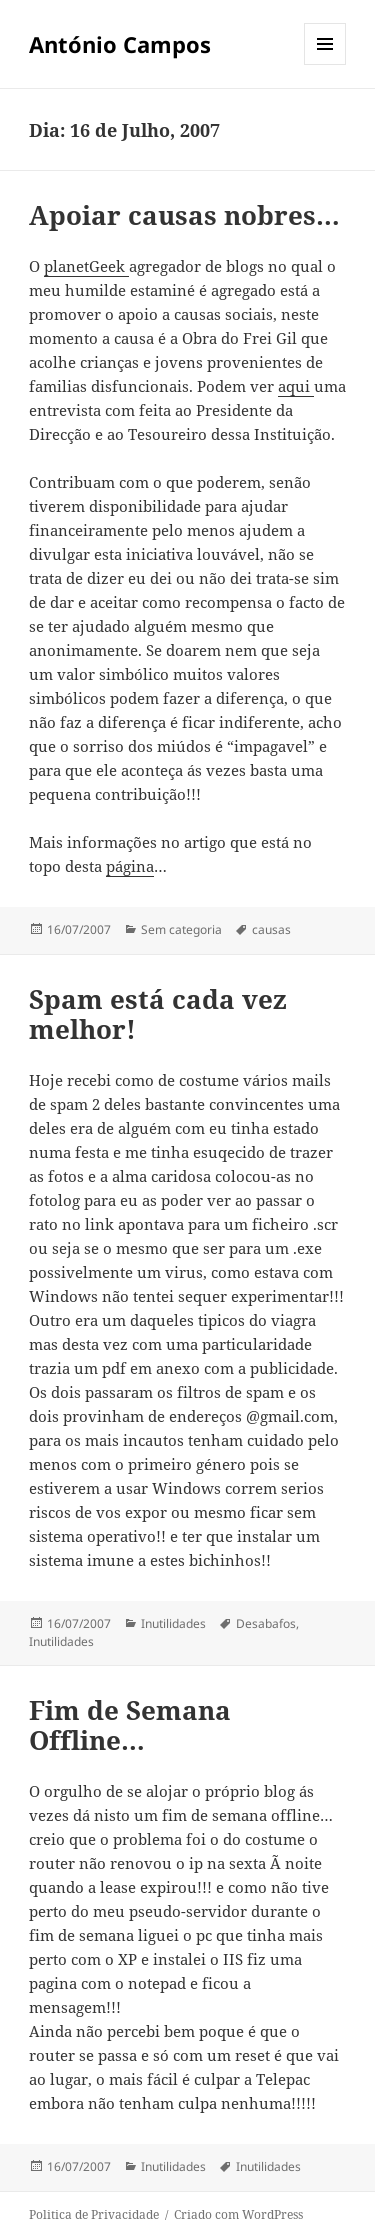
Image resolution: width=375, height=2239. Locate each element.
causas (271, 929)
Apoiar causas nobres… (184, 215)
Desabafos (266, 1623)
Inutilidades (173, 1623)
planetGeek (86, 266)
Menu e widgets (325, 64)
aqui (296, 386)
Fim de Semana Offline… (130, 1725)
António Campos (120, 44)
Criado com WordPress (238, 2214)
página (130, 866)
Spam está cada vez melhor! (158, 1014)
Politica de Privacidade (94, 2214)
